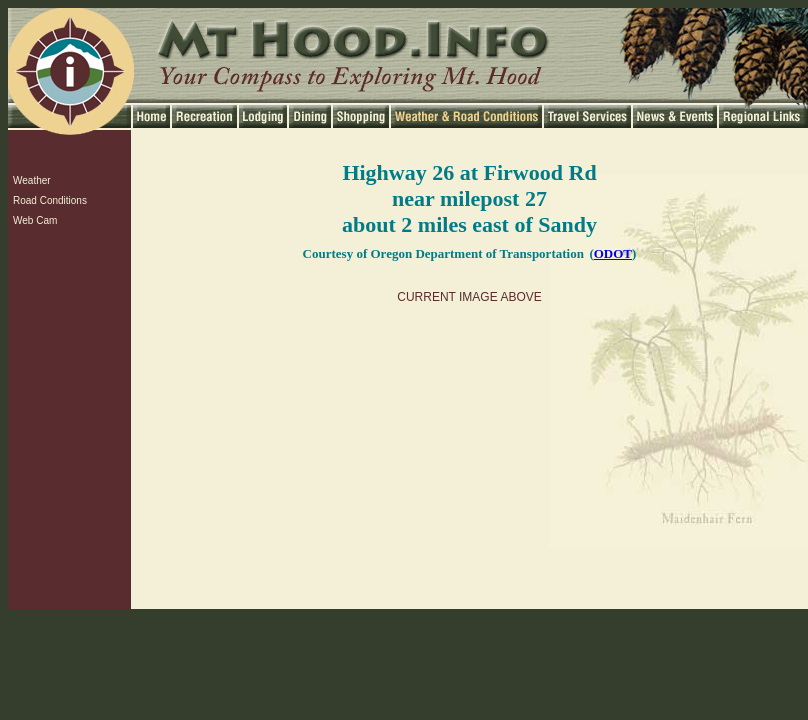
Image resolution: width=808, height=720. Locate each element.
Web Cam (35, 220)
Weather (32, 180)
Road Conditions (50, 200)
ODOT (613, 253)
